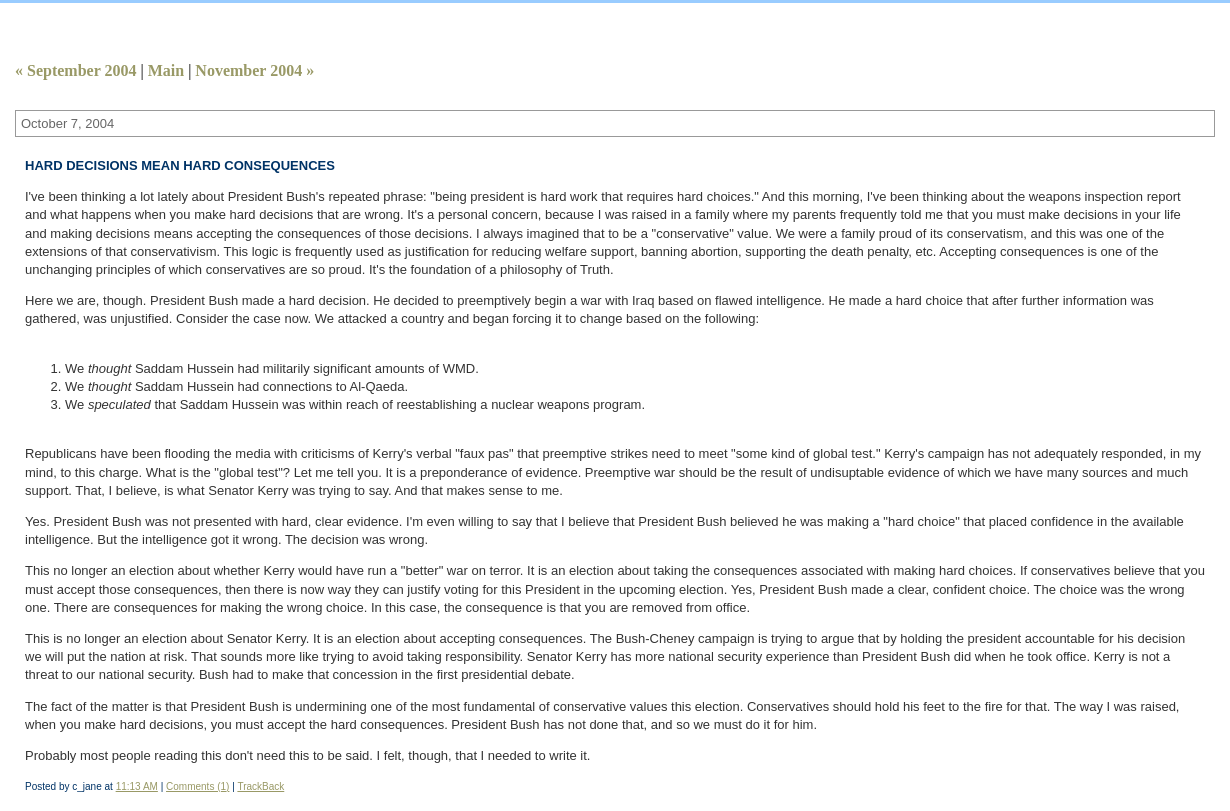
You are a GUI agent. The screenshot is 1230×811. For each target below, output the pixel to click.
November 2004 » (254, 70)
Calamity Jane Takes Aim (220, 16)
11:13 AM (137, 786)
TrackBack (260, 786)
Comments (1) (197, 786)
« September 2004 (75, 70)
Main (166, 70)
